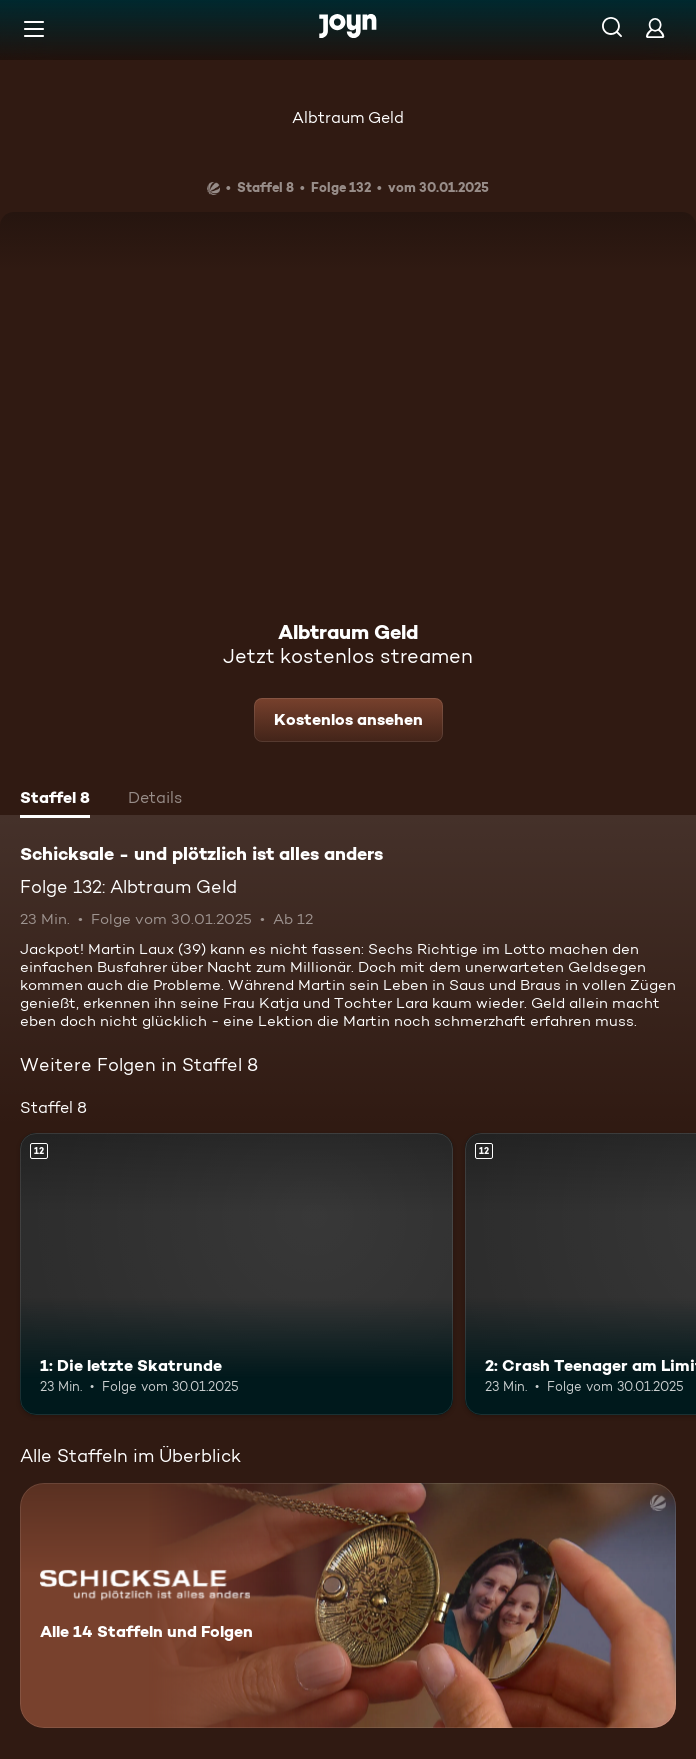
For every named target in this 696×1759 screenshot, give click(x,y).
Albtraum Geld (348, 117)
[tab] (55, 800)
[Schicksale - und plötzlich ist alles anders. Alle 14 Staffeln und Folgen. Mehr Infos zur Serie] (348, 1605)
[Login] (655, 27)
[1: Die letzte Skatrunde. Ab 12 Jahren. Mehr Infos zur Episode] (236, 1274)
